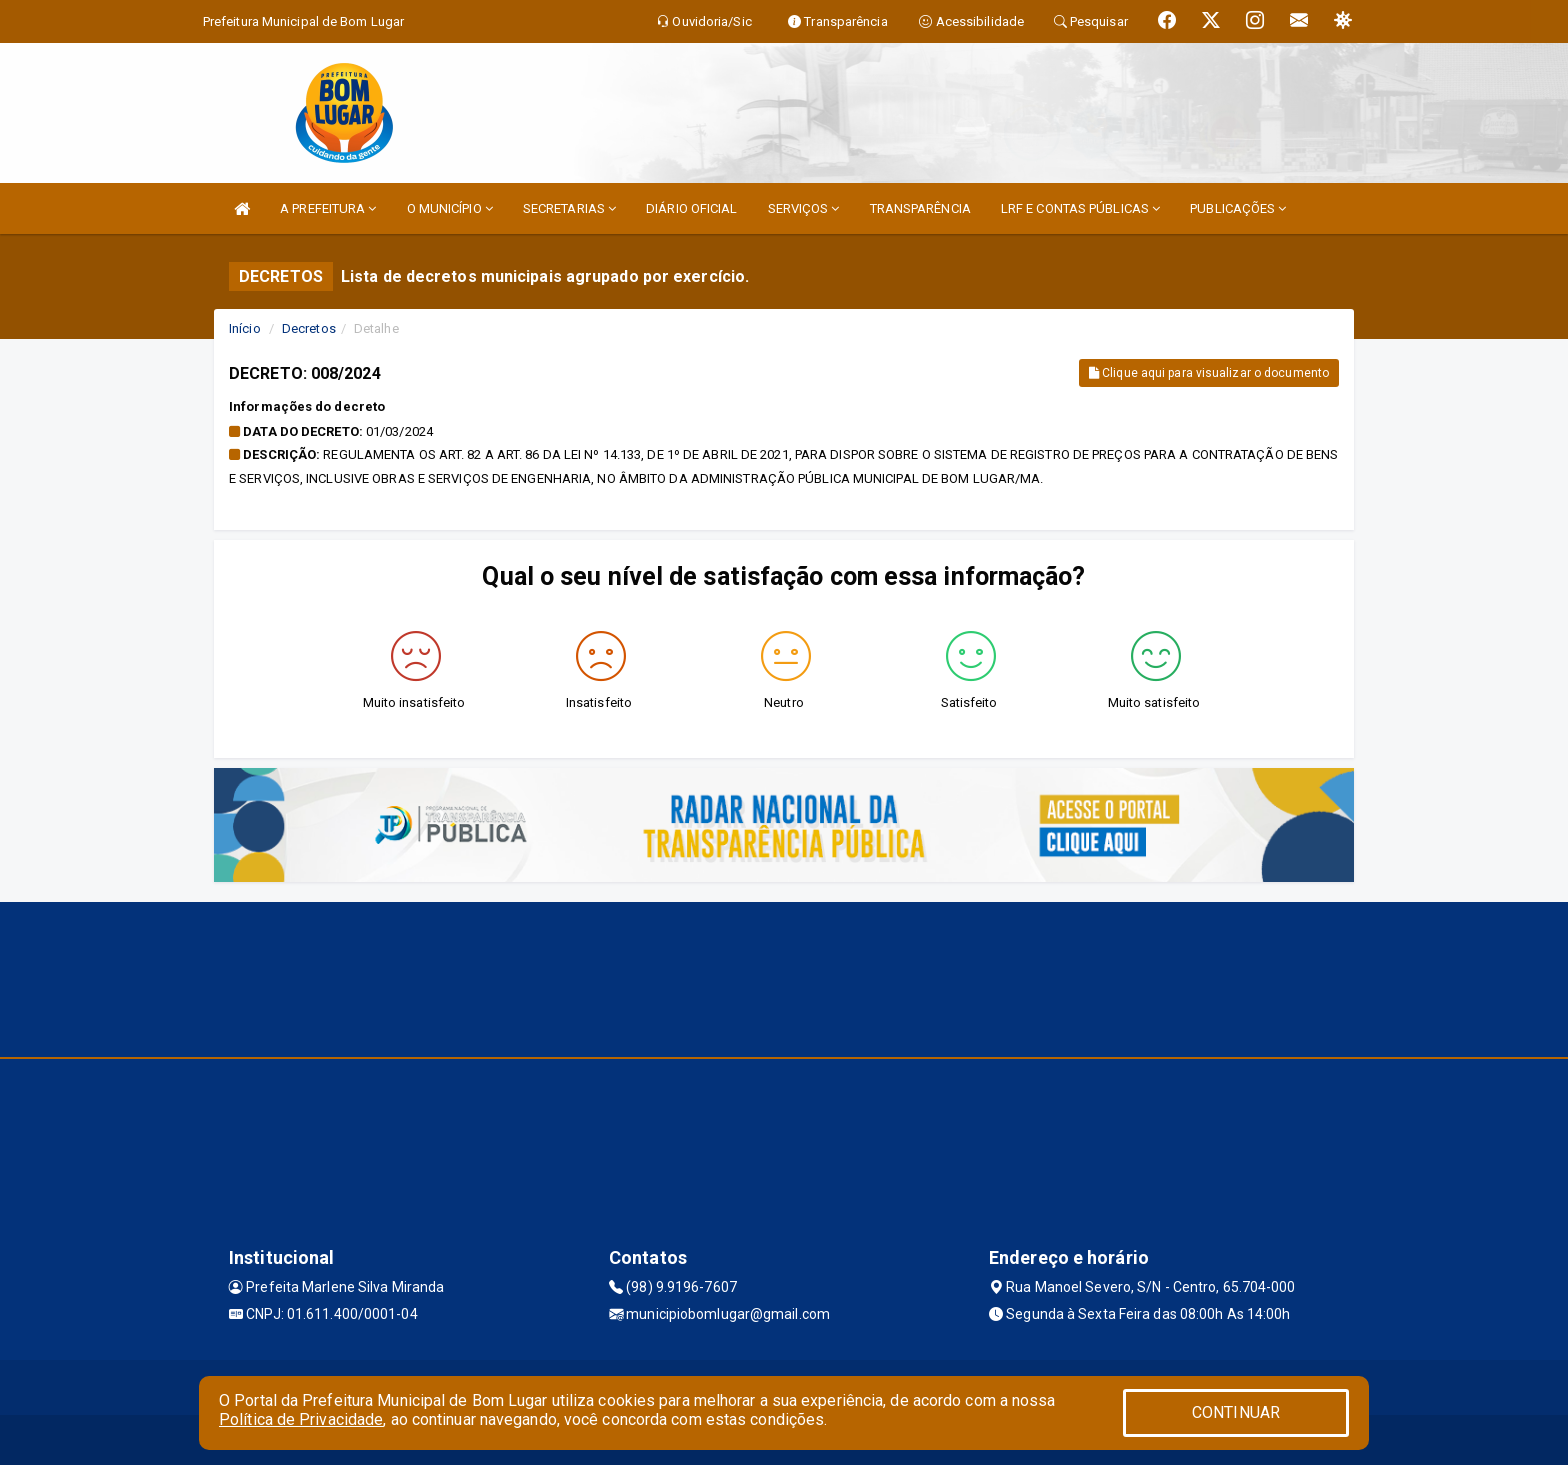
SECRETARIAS (569, 208)
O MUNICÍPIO (450, 208)
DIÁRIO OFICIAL (691, 208)
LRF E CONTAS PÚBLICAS (1080, 208)
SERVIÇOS (804, 208)
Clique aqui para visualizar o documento (1209, 373)
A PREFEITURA (328, 208)
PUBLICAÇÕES (1238, 208)
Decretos (309, 328)
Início (245, 328)
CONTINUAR (1236, 1412)
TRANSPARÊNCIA (920, 208)
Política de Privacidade (301, 1419)
